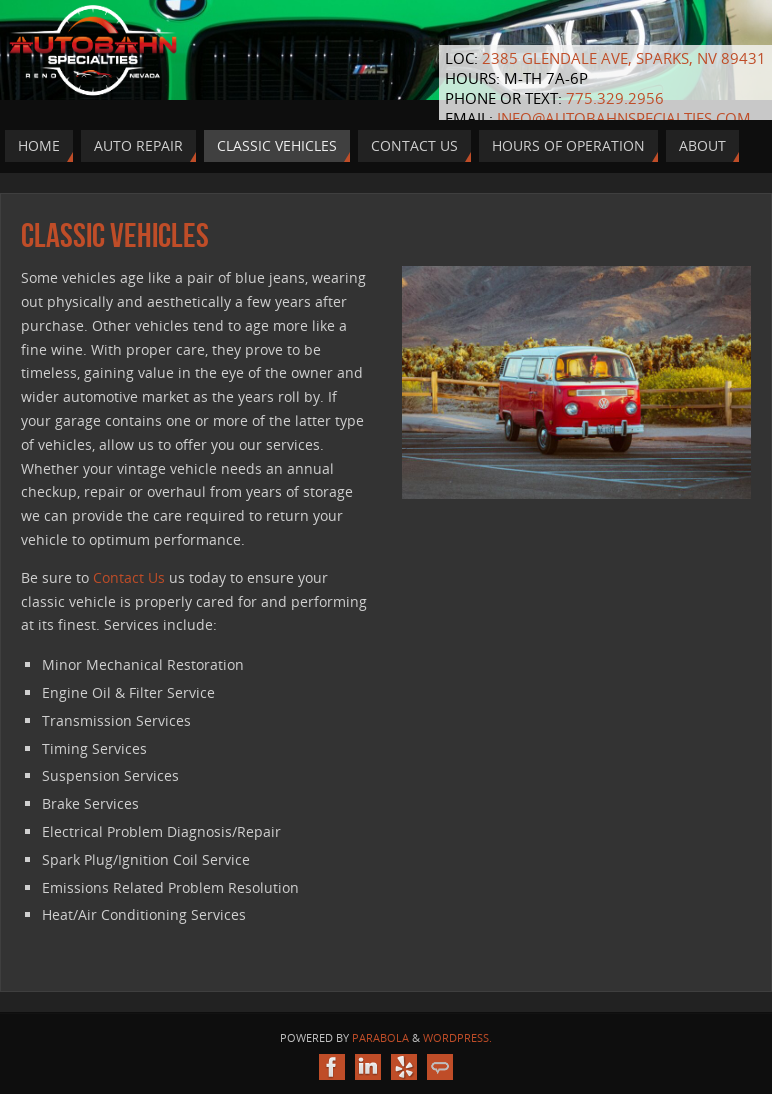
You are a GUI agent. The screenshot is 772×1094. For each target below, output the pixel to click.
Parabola (380, 1037)
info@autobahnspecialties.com (624, 118)
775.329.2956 (615, 98)
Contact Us (129, 577)
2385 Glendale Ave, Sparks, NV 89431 (624, 58)
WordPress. (457, 1037)
